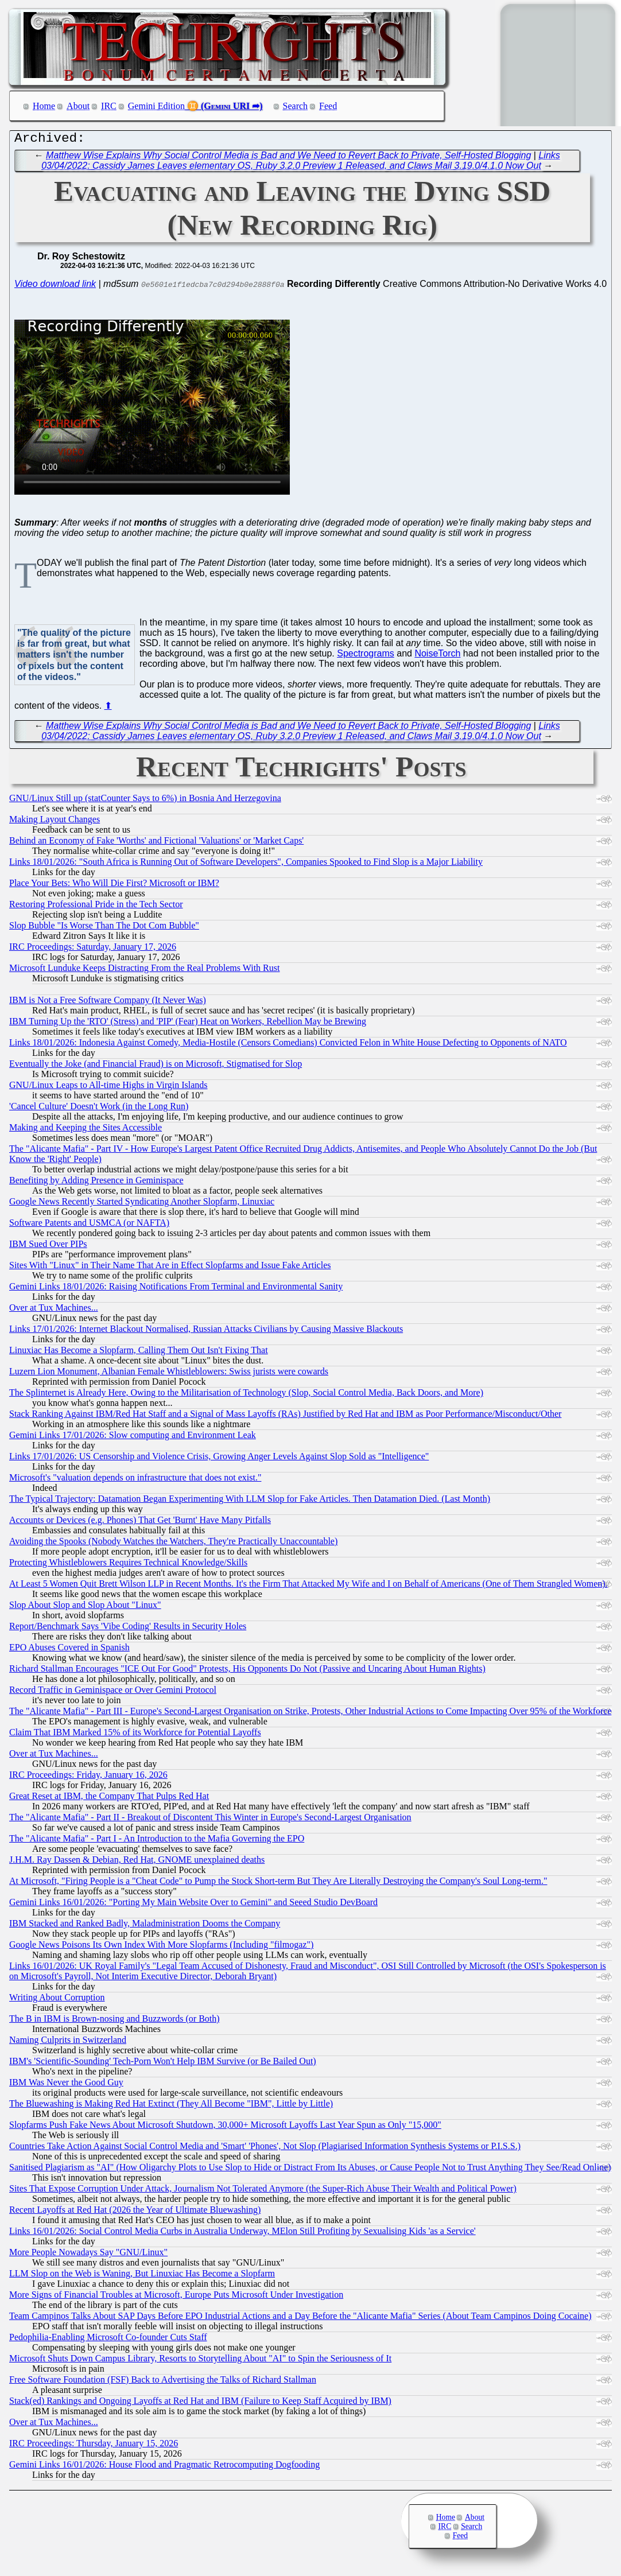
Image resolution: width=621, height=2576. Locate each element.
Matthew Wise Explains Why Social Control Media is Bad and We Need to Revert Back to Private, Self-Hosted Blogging (288, 158)
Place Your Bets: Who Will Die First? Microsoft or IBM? (114, 886)
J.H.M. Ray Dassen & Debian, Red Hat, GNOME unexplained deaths (137, 1862)
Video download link (55, 287)
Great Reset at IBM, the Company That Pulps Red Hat (109, 1799)
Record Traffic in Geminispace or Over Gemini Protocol (112, 1692)
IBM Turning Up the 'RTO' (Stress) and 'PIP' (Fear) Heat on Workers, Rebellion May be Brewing (187, 1024)
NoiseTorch (437, 656)
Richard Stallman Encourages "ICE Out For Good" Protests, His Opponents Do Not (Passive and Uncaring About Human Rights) (247, 1671)
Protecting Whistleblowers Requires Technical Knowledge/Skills (128, 1565)
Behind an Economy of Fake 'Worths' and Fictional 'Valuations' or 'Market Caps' (156, 843)
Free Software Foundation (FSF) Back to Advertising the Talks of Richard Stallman (162, 2382)
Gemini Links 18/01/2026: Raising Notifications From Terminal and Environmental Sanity (176, 1289)
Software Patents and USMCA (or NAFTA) (89, 1225)
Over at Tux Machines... (53, 1310)
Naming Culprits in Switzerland (67, 2042)
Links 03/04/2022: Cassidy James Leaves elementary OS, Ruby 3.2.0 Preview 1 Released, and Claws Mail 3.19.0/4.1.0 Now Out (300, 163)
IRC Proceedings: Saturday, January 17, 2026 (92, 949)
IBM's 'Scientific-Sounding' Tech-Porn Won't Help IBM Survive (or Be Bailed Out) (162, 2064)
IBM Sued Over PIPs (48, 1247)
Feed (328, 106)
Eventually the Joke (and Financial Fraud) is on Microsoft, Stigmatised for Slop (155, 1066)
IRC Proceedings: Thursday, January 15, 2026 (93, 2446)
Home (44, 106)
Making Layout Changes (54, 822)
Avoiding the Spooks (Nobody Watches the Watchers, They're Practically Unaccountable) (173, 1544)
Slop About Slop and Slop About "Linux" (85, 1608)
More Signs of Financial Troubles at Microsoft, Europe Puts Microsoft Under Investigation (176, 2297)
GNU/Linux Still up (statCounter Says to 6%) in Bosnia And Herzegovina (145, 801)
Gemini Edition (156, 106)
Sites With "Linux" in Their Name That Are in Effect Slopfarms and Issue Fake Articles (170, 1268)
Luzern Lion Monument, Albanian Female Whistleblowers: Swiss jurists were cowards (168, 1374)
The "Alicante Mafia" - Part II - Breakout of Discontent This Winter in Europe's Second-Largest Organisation (210, 1820)
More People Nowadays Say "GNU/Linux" (88, 2255)
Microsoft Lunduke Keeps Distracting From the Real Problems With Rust (144, 971)
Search (295, 106)
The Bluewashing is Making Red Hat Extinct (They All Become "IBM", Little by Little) (171, 2106)
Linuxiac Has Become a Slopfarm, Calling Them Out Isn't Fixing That (138, 1353)
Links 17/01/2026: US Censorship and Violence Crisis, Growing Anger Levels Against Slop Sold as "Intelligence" (219, 1459)
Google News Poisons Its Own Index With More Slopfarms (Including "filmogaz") (161, 1947)
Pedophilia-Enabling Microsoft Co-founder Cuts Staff (108, 2340)
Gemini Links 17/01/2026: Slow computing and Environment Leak (132, 1438)
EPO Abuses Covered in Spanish (69, 1650)
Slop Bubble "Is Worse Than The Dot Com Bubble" (104, 928)
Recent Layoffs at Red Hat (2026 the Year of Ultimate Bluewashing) (135, 2212)
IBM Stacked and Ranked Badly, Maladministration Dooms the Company (144, 1926)
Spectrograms (365, 656)
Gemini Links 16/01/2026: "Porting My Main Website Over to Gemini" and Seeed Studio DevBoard (193, 1905)
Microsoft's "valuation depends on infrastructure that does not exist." (135, 1480)
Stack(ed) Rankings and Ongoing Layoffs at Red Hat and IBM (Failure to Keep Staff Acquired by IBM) (200, 2403)
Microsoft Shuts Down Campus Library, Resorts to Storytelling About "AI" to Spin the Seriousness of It (200, 2361)
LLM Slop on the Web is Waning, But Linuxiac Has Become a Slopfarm (142, 2276)
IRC (109, 106)
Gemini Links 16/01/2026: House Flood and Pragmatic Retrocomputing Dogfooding (164, 2467)
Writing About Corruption (56, 2000)
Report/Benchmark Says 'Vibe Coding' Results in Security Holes (127, 1629)
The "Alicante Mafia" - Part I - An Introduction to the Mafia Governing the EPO (156, 1841)
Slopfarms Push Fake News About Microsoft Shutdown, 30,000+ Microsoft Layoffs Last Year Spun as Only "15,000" (225, 2127)
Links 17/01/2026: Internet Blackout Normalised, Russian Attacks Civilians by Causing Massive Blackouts (206, 1331)
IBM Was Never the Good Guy (66, 2085)
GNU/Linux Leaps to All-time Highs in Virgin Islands (108, 1088)
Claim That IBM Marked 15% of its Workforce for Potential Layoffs (135, 1735)
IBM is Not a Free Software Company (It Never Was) (107, 1003)
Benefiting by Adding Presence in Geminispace (96, 1183)
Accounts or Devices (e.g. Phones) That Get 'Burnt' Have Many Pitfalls (140, 1523)
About (78, 106)
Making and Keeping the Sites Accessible (85, 1130)
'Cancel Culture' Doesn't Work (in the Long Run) (98, 1109)
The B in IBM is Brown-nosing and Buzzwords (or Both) (114, 2021)
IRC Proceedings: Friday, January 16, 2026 (88, 1777)
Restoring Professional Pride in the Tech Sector (96, 907)
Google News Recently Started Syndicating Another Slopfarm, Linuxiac (141, 1204)
